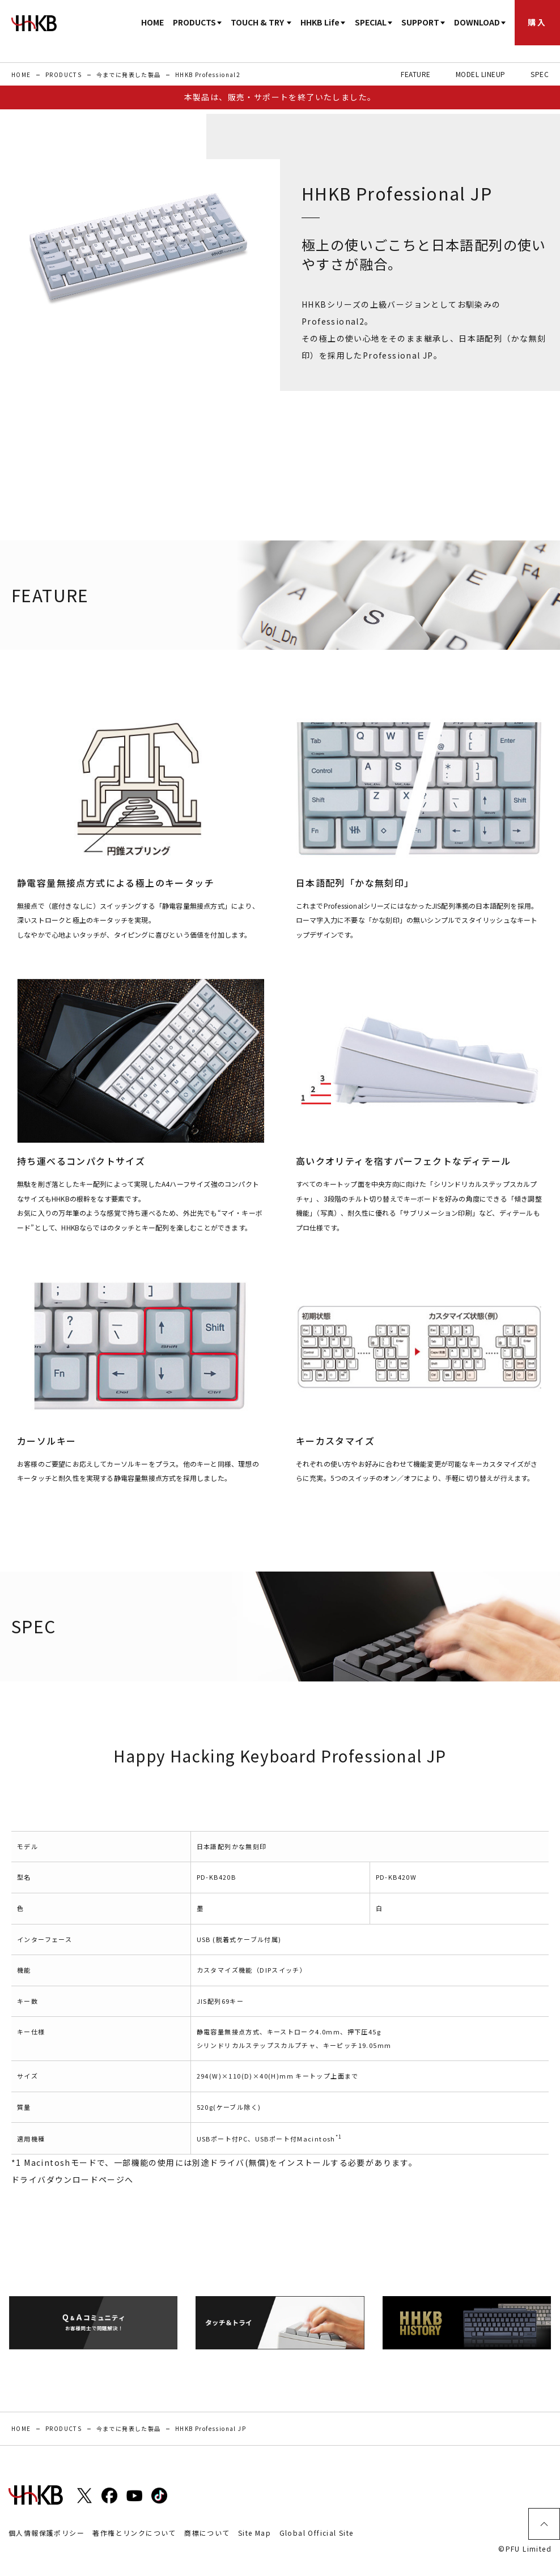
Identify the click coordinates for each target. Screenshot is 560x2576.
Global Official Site (316, 2532)
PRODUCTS (63, 74)
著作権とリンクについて (134, 2532)
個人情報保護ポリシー (46, 2532)
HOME (152, 22)
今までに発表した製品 (128, 74)
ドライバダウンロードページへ (72, 2179)
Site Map (254, 2532)
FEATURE (415, 74)
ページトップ (544, 2524)
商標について (207, 2532)
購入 (537, 22)
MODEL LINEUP (481, 74)
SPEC (540, 74)
